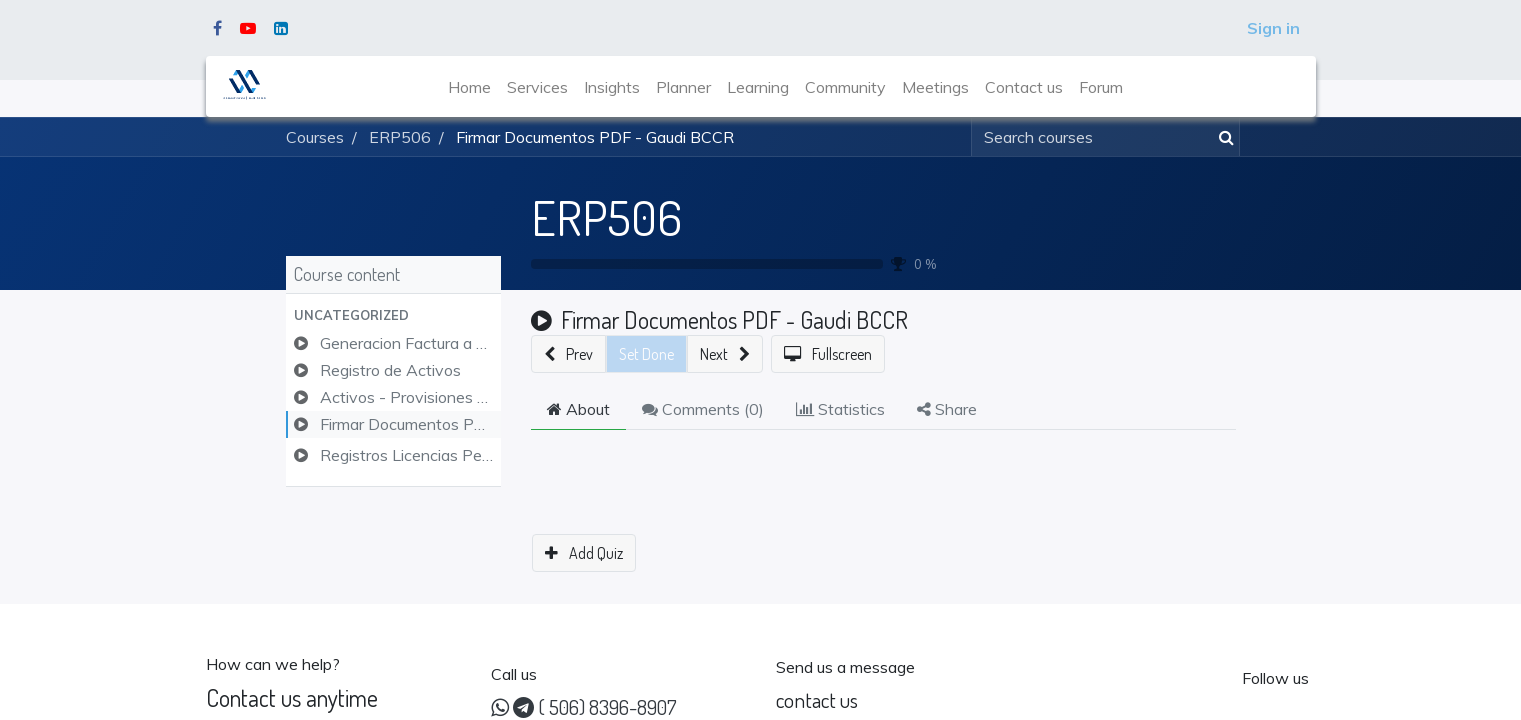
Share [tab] (947, 409)
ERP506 (606, 217)
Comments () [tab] (703, 409)
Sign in (1273, 28)
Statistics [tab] (840, 409)
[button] (393, 315)
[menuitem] (469, 87)
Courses (315, 137)
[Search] (1222, 137)
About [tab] (578, 409)
